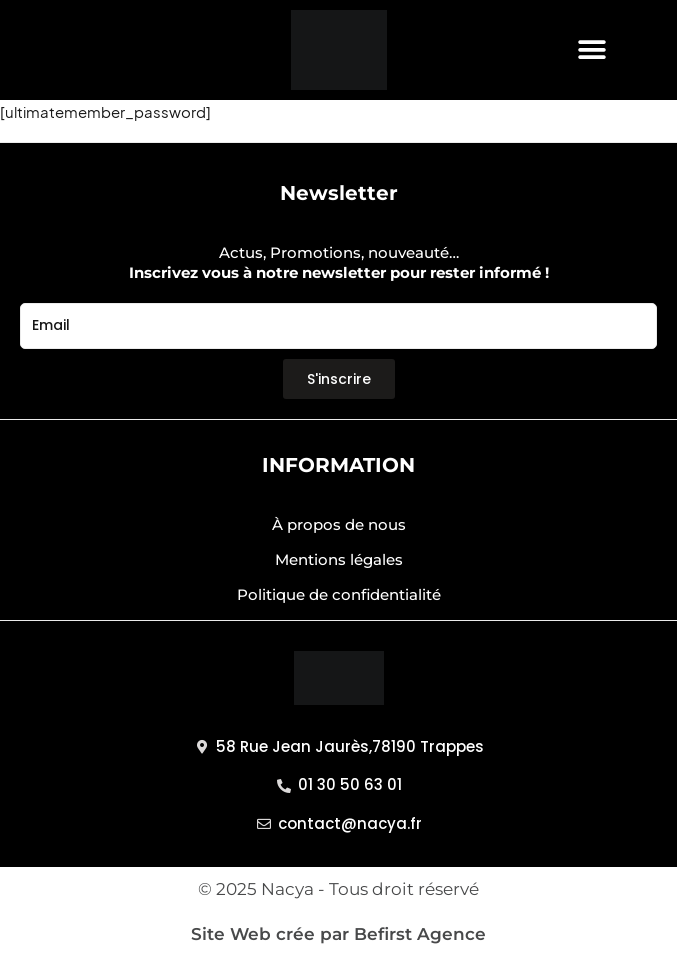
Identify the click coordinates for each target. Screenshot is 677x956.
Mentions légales (339, 559)
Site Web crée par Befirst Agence (338, 934)
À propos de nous (339, 524)
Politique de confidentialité (339, 594)
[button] (592, 50)
